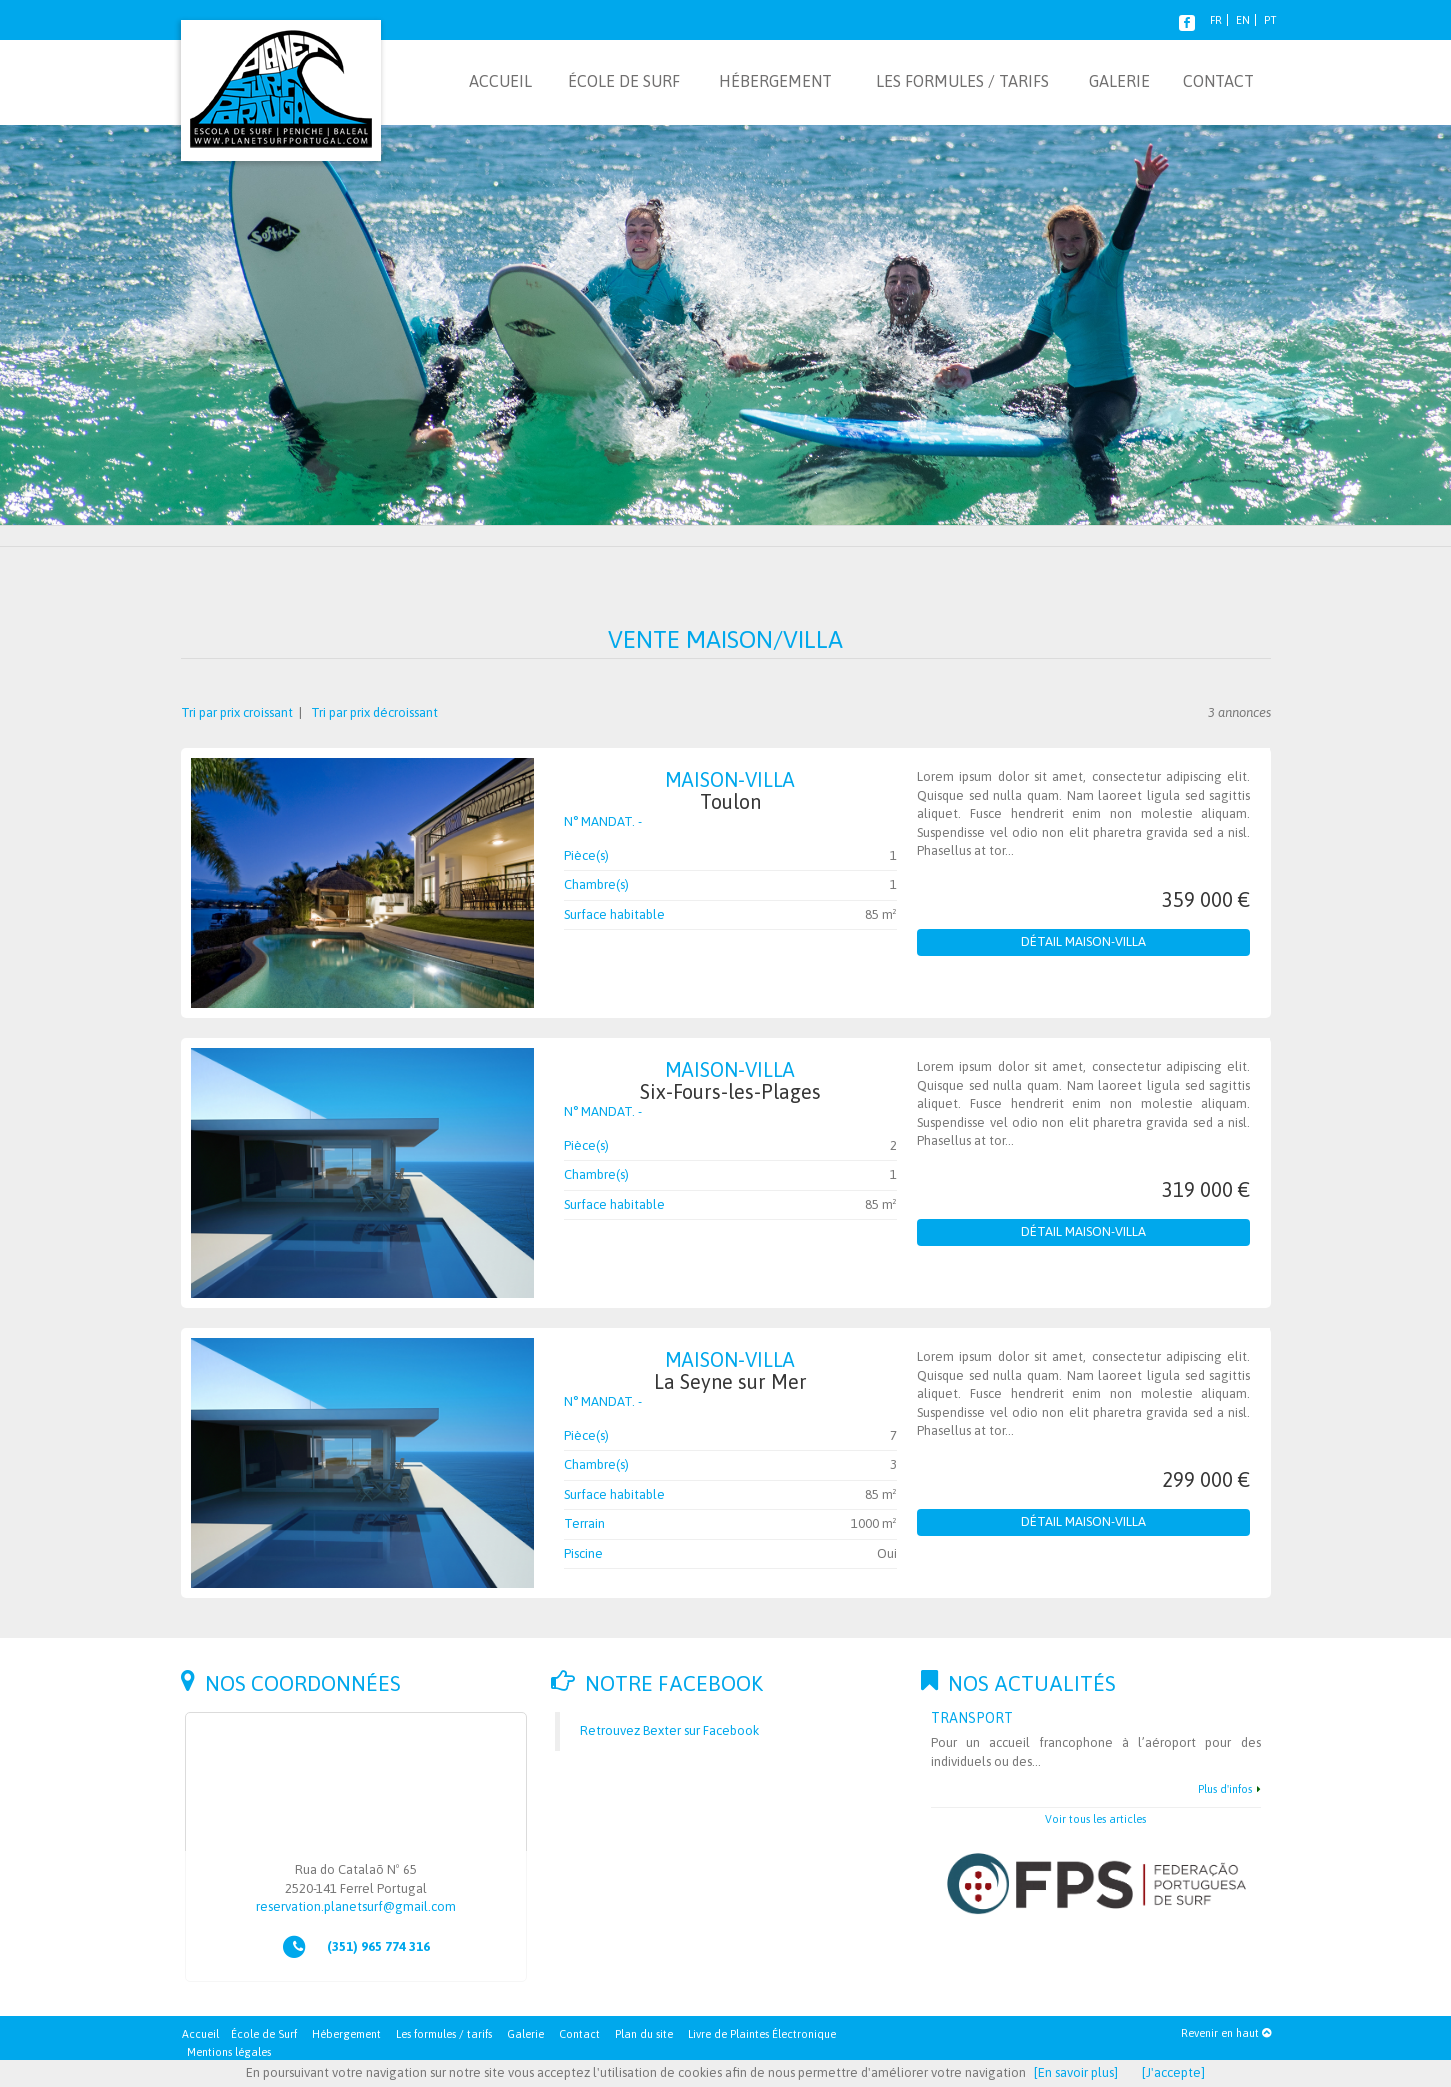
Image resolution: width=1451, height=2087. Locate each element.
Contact (579, 2034)
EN (1243, 20)
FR (1216, 20)
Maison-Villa (730, 790)
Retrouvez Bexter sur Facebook (669, 1730)
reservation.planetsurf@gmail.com (356, 1906)
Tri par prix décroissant (373, 712)
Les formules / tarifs (444, 2034)
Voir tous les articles (1095, 1819)
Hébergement (346, 2034)
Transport (972, 1718)
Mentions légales (229, 2052)
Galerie (525, 2034)
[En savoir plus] (1076, 2072)
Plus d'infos (1225, 1789)
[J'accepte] (1173, 2072)
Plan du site (644, 2034)
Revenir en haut (1226, 2033)
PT (1270, 20)
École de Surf (264, 2034)
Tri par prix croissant (238, 712)
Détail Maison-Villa (1083, 941)
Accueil (200, 2034)
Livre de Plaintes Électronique (762, 2034)
